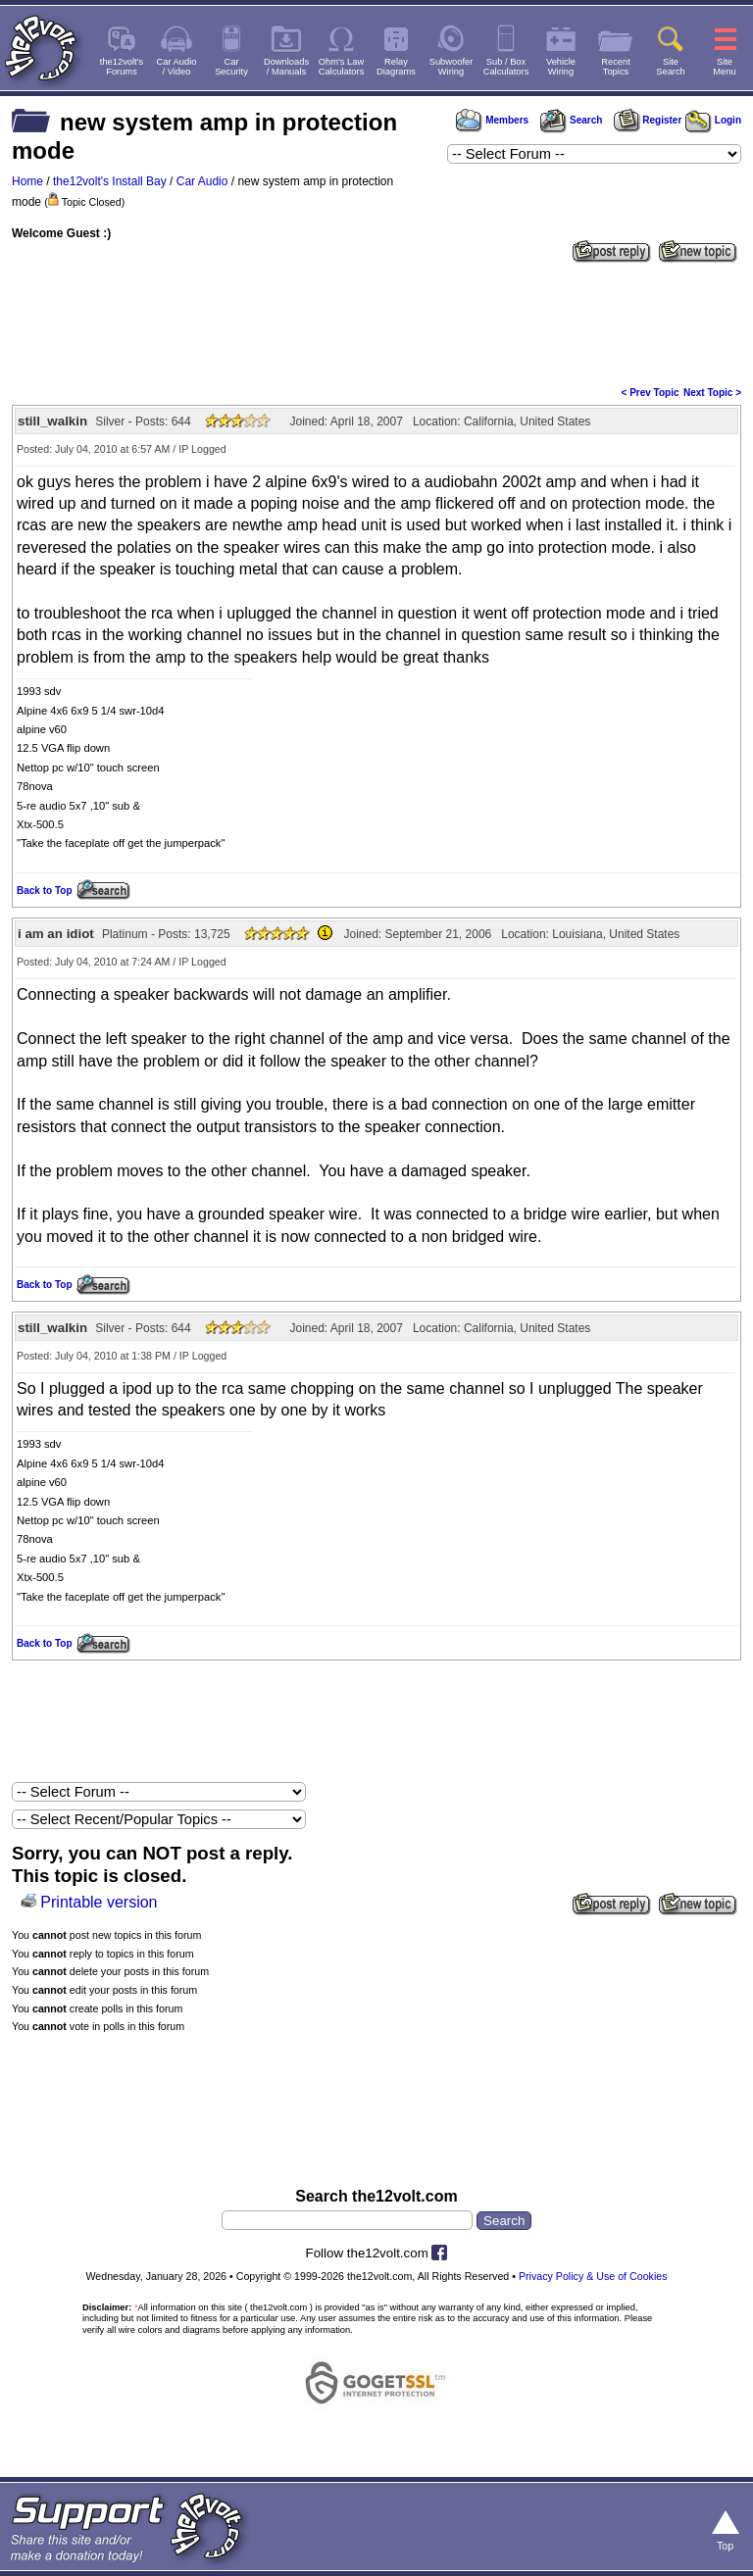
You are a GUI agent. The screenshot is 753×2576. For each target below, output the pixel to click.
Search (570, 120)
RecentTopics (615, 66)
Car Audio (202, 181)
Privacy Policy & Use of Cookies (593, 2276)
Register (648, 120)
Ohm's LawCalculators (342, 66)
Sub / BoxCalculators (506, 66)
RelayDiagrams (396, 66)
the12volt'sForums (121, 66)
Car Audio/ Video (177, 66)
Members (492, 120)
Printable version (98, 1902)
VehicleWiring (561, 66)
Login (713, 120)
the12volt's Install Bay (110, 181)
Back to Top (44, 890)
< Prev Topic (650, 392)
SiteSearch (670, 66)
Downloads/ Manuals (286, 66)
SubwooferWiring (451, 66)
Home (27, 181)
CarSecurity (231, 66)
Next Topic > (712, 392)
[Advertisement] (376, 322)
